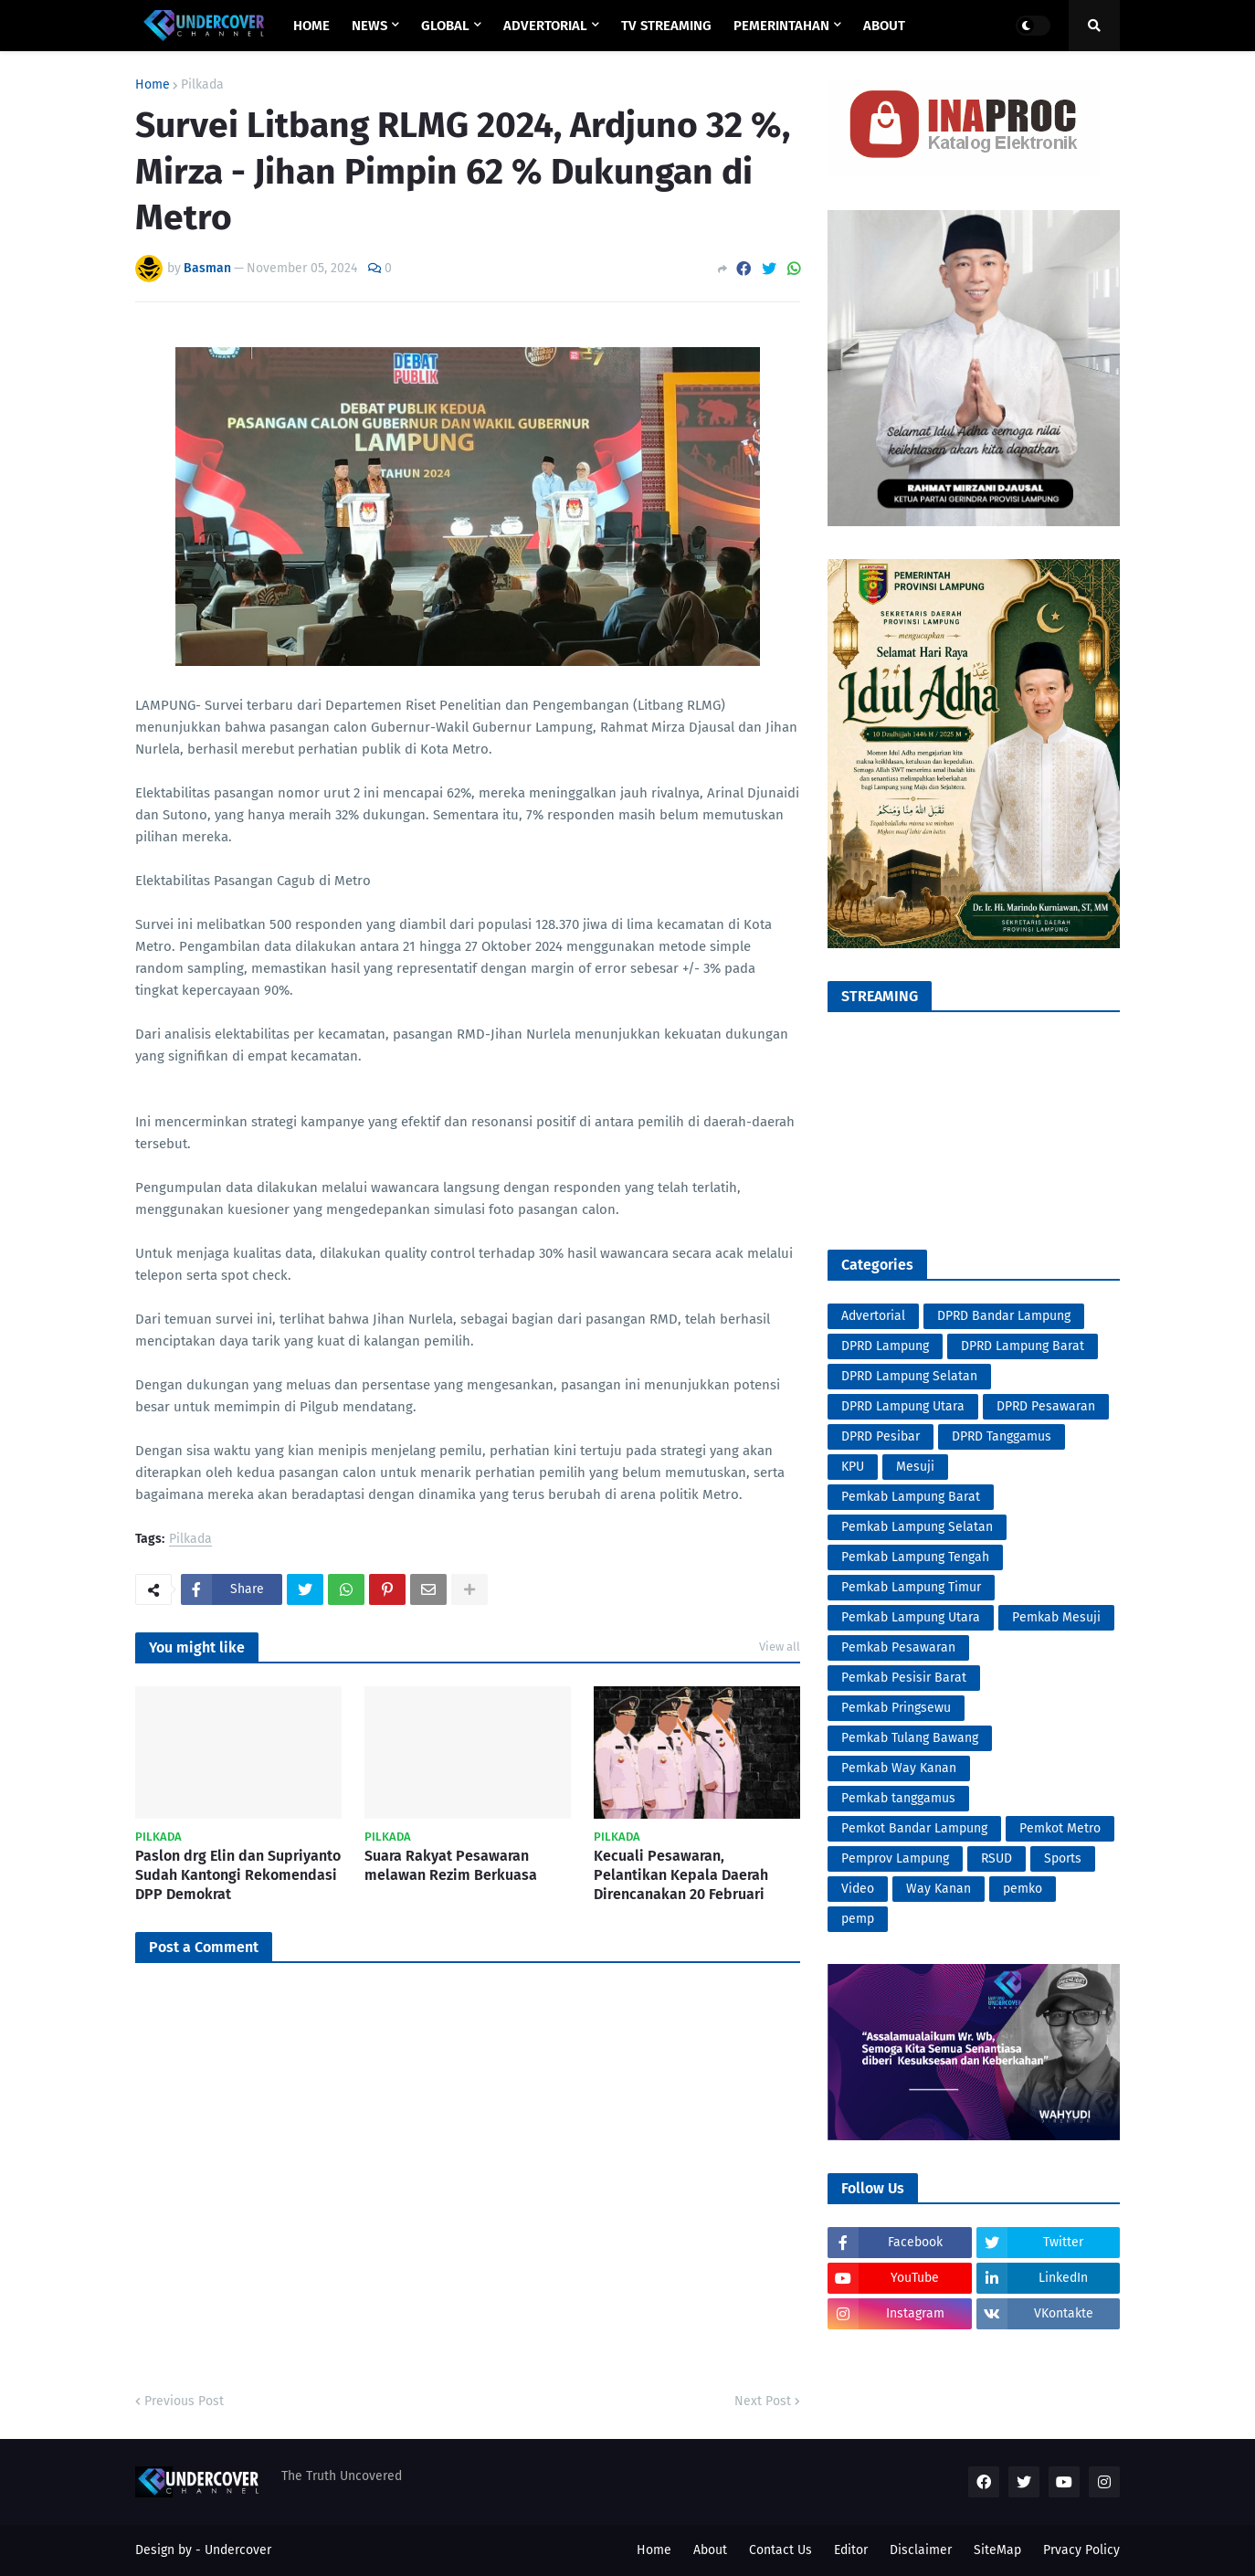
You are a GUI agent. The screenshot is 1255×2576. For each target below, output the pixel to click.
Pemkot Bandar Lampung (914, 1828)
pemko (1022, 1888)
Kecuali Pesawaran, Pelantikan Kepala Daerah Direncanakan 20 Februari (681, 1875)
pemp (857, 1919)
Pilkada (202, 85)
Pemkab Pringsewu (896, 1708)
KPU (852, 1466)
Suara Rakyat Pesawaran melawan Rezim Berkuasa (450, 1865)
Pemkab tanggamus (898, 1798)
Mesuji (915, 1466)
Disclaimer (921, 2550)
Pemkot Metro (1060, 1828)
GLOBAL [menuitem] (445, 25)
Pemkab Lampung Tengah (915, 1557)
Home (152, 85)
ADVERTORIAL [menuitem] (545, 25)
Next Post (762, 2401)
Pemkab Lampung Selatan (917, 1527)
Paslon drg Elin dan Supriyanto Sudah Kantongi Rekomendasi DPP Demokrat (238, 1875)
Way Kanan (938, 1888)
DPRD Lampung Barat (1022, 1346)
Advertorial (873, 1316)
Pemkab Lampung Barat (910, 1496)
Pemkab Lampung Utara (910, 1617)
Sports (1062, 1858)
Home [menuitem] (311, 25)
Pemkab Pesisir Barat (903, 1677)
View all (779, 1646)
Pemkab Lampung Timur (911, 1587)
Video (857, 1888)
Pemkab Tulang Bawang (909, 1738)
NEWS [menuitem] (369, 25)
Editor (851, 2550)
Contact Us (780, 2550)
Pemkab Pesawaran (898, 1647)
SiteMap (997, 2550)
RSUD (996, 1858)
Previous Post (184, 2401)
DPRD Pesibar (880, 1436)
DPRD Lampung (885, 1346)
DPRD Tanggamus (1001, 1436)
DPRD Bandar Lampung (1003, 1316)
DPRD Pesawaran (1046, 1406)
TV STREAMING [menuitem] (666, 25)
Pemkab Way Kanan (898, 1768)
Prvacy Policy (1081, 2550)
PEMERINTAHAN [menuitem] (781, 25)
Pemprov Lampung (895, 1858)
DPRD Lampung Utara (903, 1406)
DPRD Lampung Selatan (909, 1376)
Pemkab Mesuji (1056, 1617)
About (710, 2550)
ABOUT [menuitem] (884, 25)
